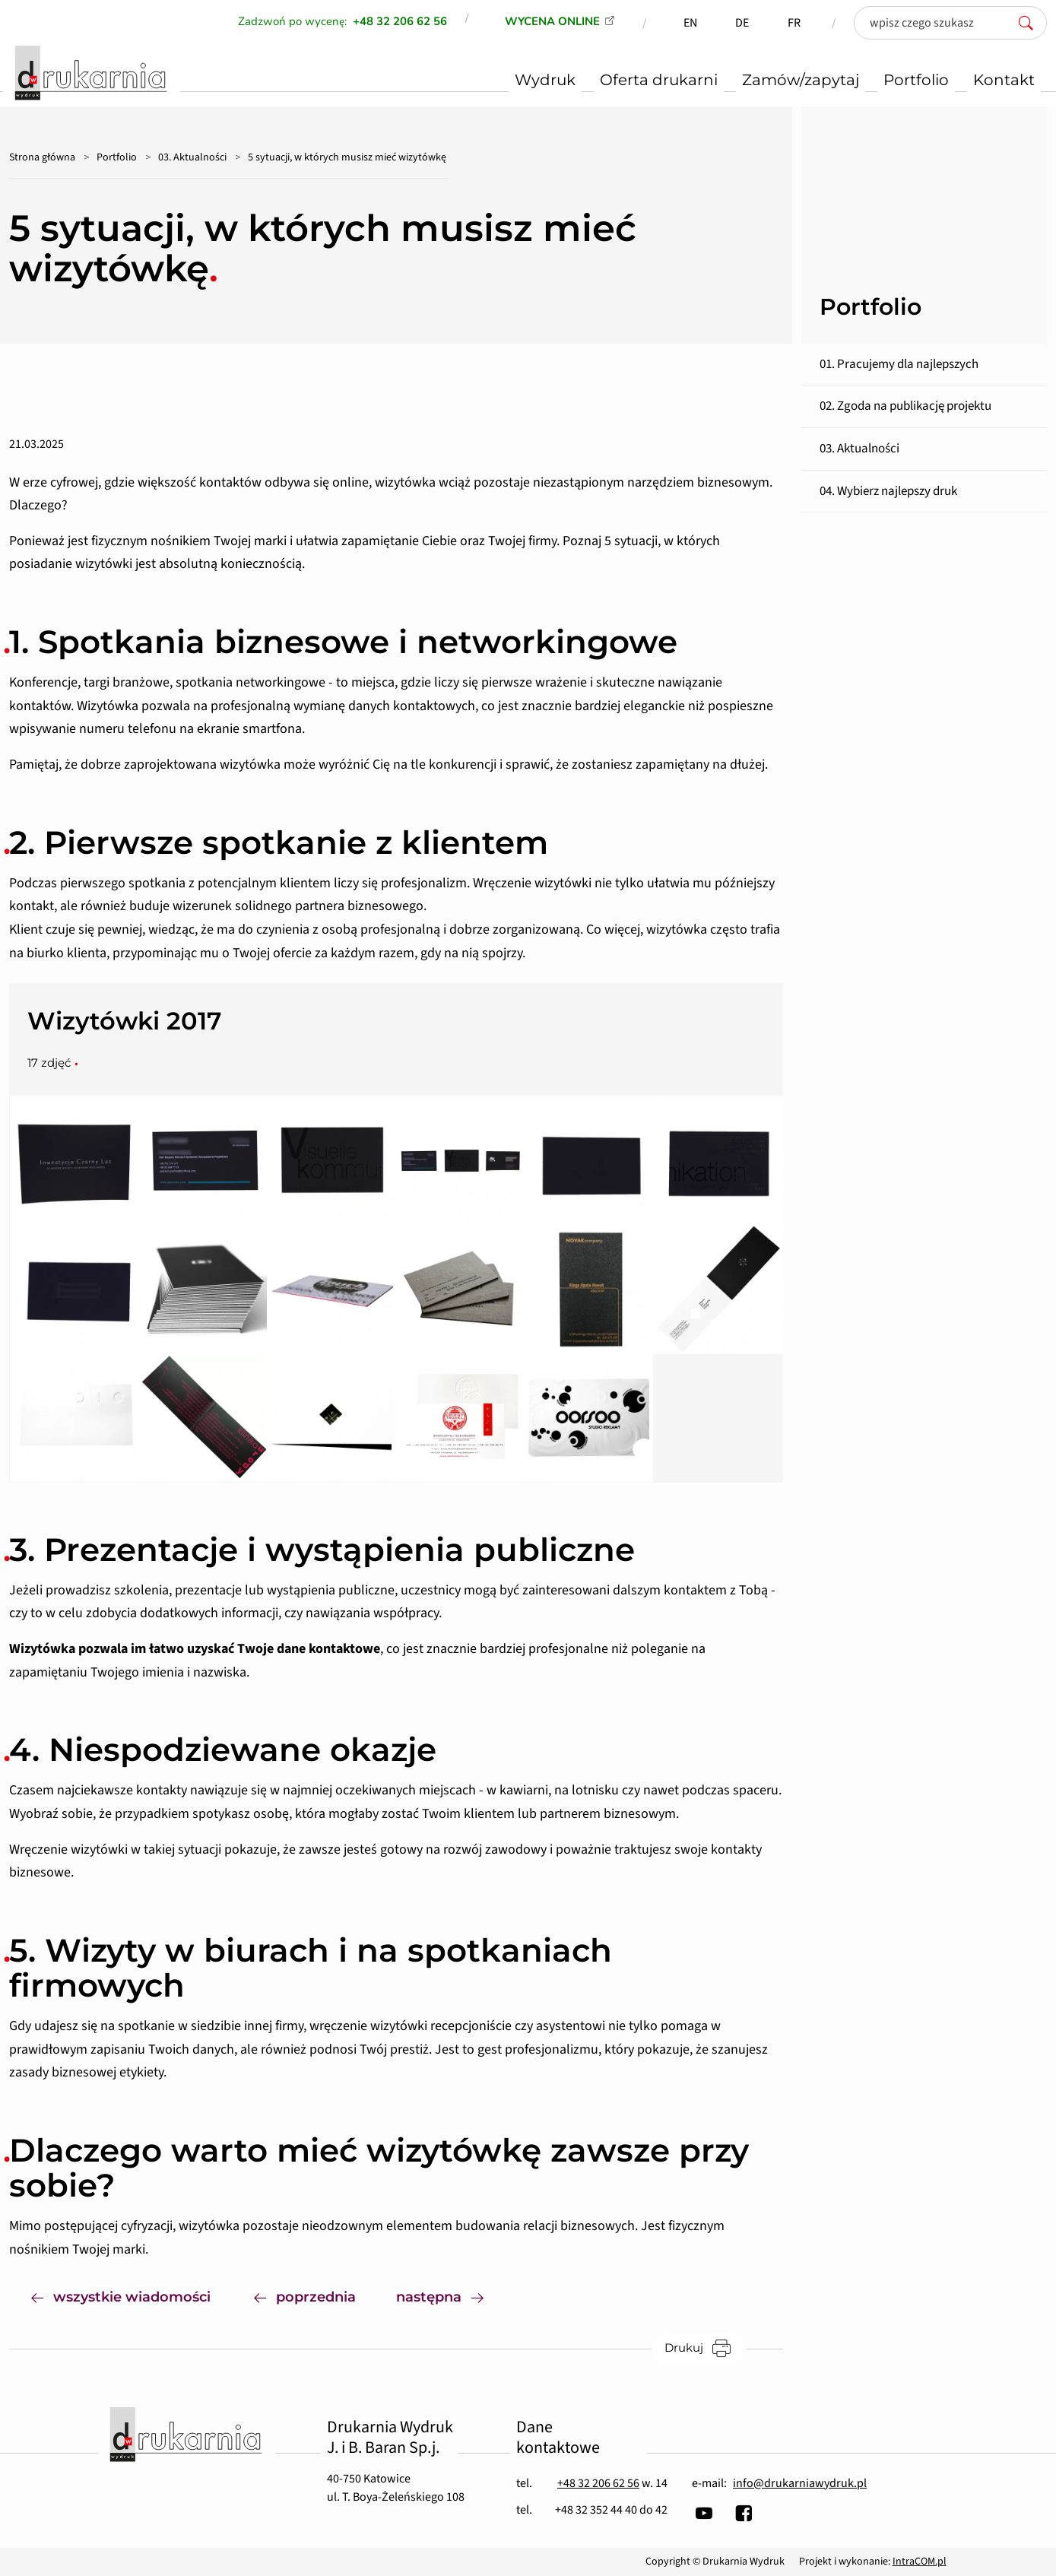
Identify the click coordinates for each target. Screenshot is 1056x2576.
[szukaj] (1030, 23)
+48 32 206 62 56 (598, 2483)
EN (690, 22)
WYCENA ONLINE (552, 21)
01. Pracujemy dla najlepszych (899, 364)
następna (451, 2295)
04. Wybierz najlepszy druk (888, 491)
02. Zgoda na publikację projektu (905, 406)
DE (742, 22)
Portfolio (117, 157)
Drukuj (705, 2348)
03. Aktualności (192, 157)
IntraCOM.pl (920, 2561)
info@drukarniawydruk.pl (800, 2483)
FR (794, 22)
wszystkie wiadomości (121, 2295)
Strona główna (42, 157)
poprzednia (305, 2295)
